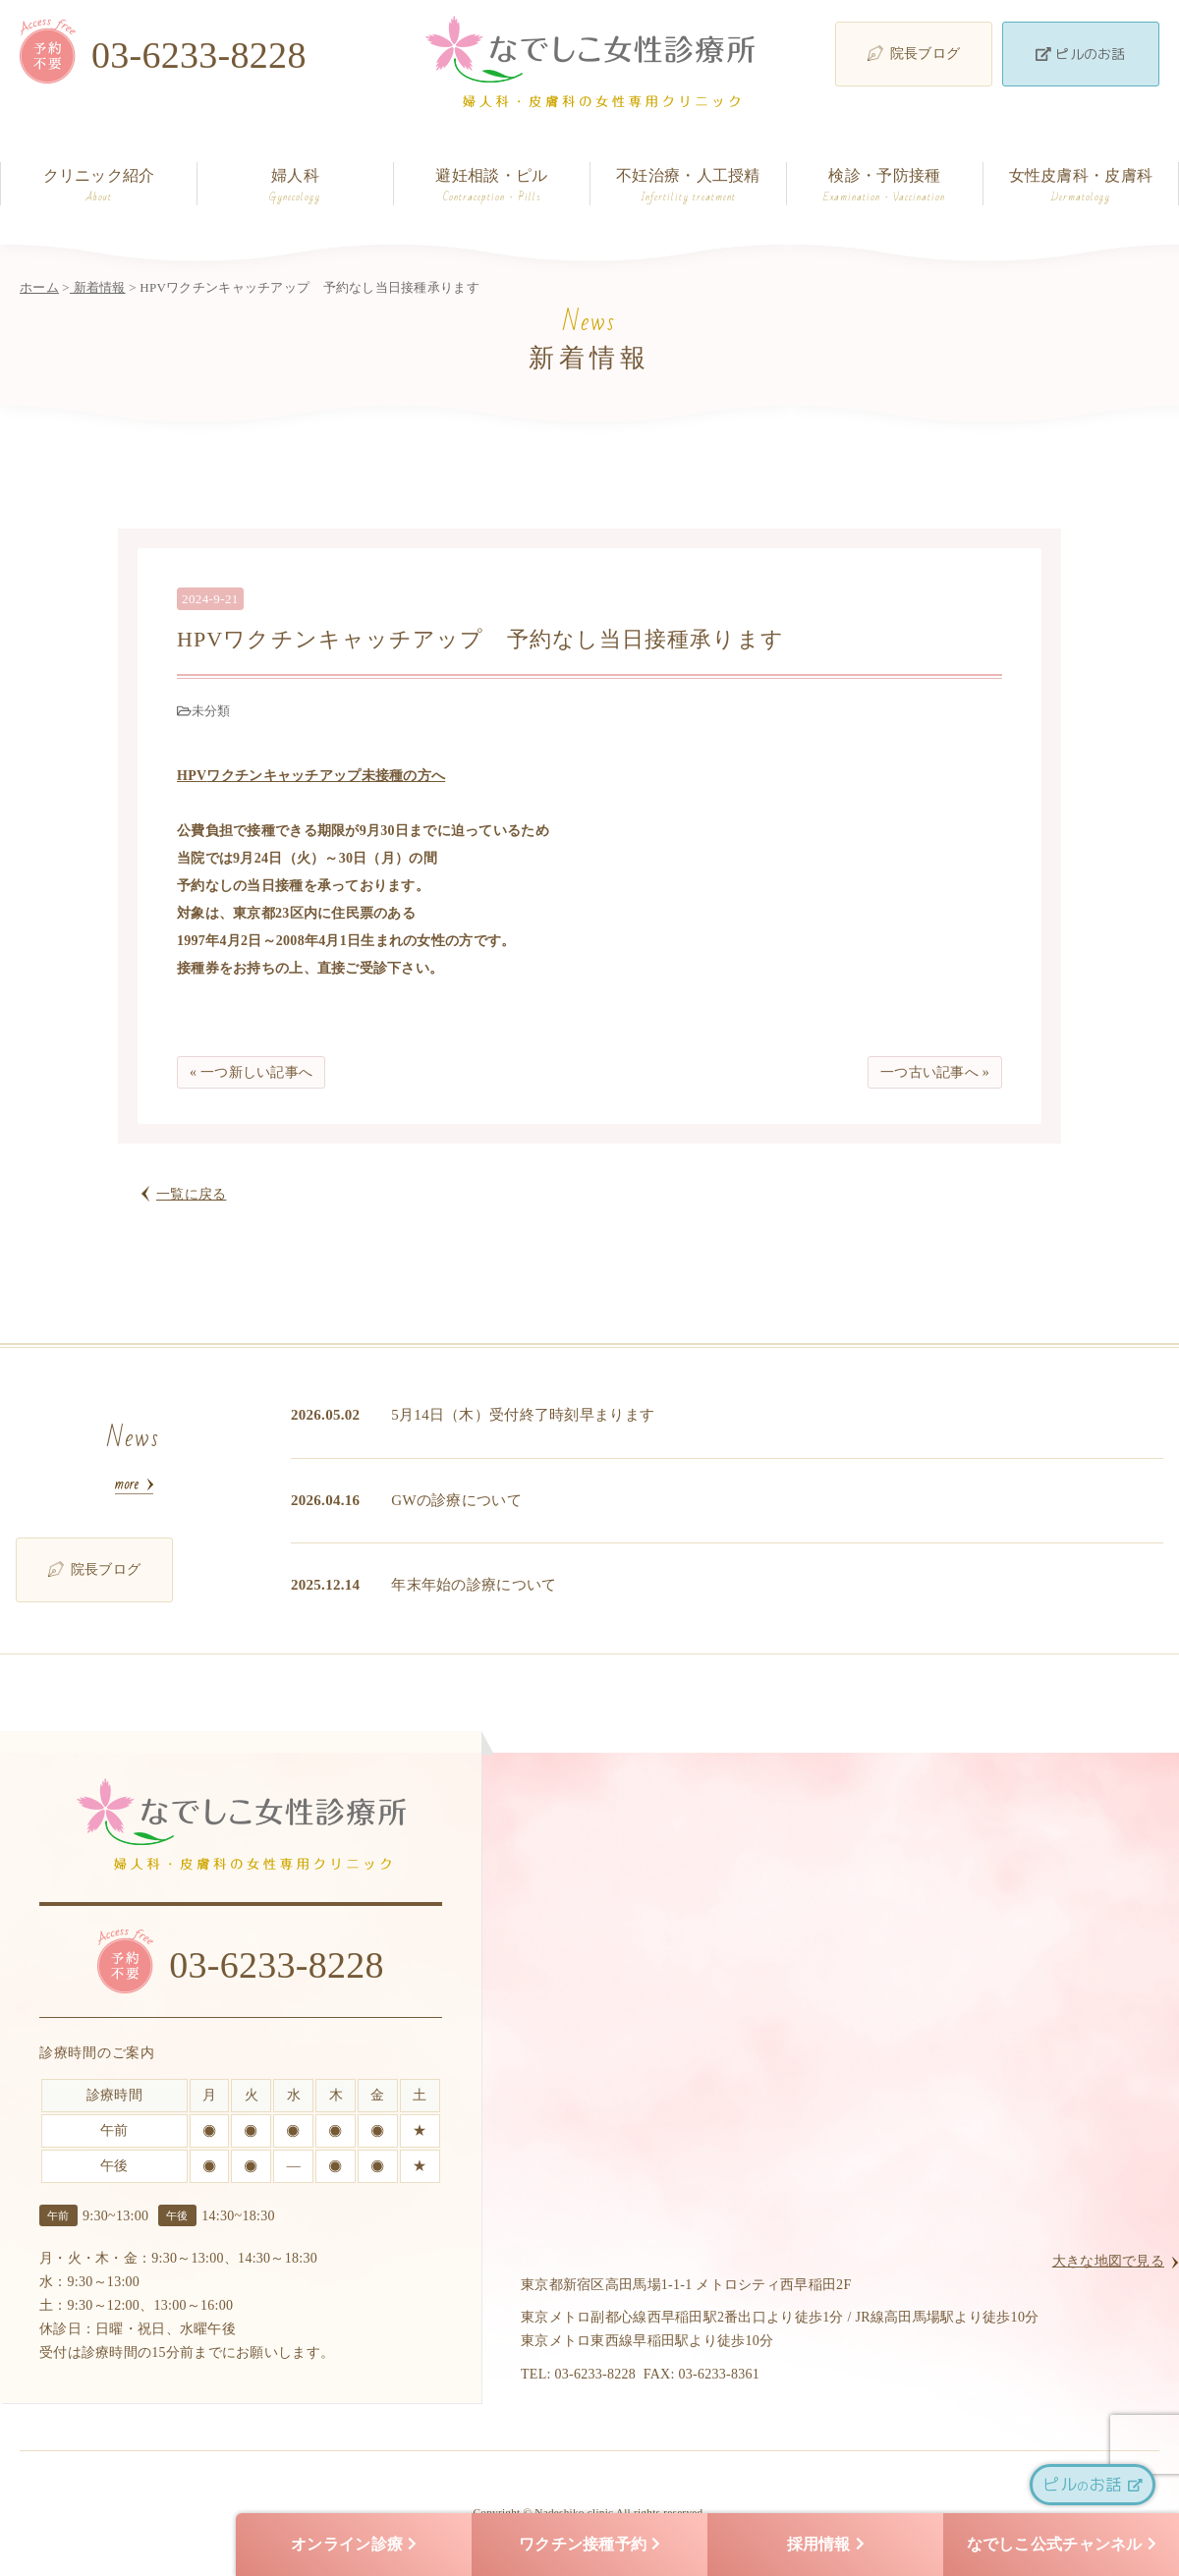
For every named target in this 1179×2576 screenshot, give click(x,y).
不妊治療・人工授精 (688, 186)
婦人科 (295, 186)
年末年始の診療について (473, 1585)
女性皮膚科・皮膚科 (1080, 186)
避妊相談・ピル (492, 186)
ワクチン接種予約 (589, 2545)
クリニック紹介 (98, 186)
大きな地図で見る (1108, 2261)
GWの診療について (456, 1500)
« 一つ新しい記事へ (251, 1072)
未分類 (211, 710)
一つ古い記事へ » (934, 1072)
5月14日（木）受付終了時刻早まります (522, 1415)
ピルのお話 (1080, 53)
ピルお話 (1092, 2484)
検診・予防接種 (884, 186)
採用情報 (826, 2545)
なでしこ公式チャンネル (1061, 2545)
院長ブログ (914, 53)
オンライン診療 (354, 2545)
